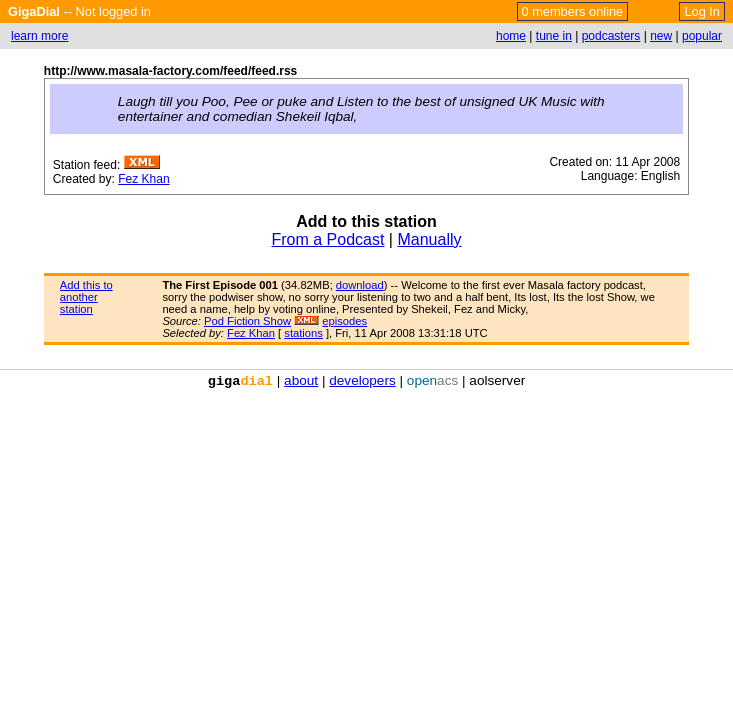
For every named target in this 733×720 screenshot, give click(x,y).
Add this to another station (86, 297)
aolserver (497, 380)
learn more (39, 36)
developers (362, 380)
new (661, 36)
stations (303, 333)
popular (702, 36)
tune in (554, 36)
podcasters (611, 36)
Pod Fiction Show (247, 321)
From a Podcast (327, 239)
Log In (702, 11)
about (301, 380)
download (360, 285)
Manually (429, 239)
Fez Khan (143, 179)
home (511, 36)
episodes (344, 321)
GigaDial (34, 11)
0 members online (573, 11)
